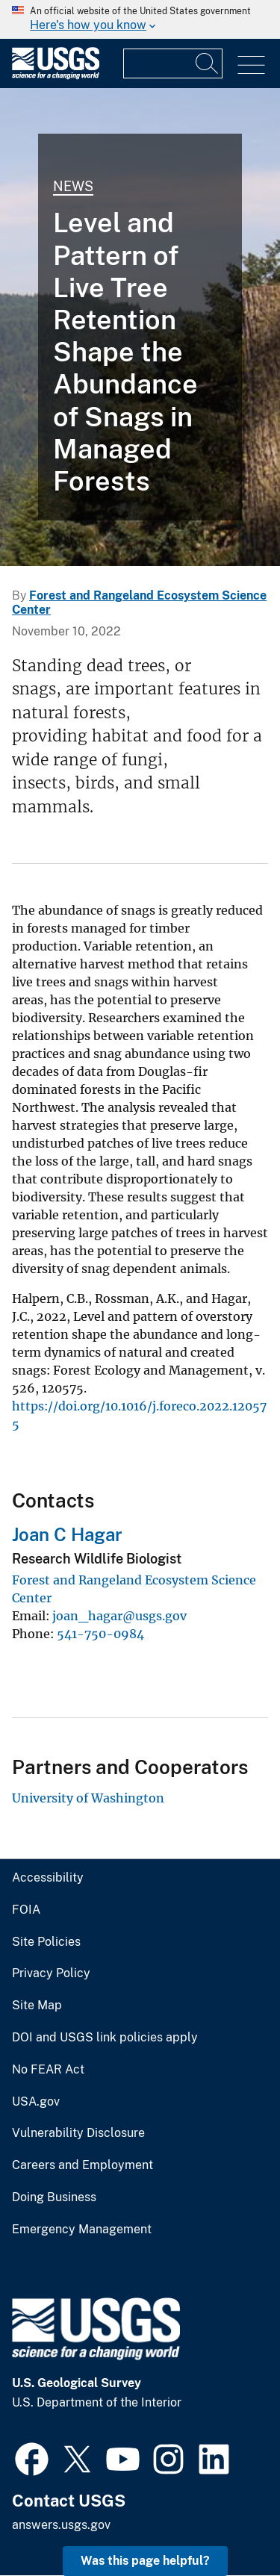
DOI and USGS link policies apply (105, 2037)
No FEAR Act (48, 2069)
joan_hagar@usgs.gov (119, 1615)
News (73, 186)
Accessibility (48, 1878)
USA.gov (36, 2102)
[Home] (55, 76)
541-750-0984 (100, 1633)
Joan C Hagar (67, 1534)
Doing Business (54, 2197)
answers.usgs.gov (61, 2525)
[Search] (208, 63)
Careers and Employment (82, 2165)
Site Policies (46, 1942)
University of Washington (88, 1798)
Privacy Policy (51, 1973)
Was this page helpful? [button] (145, 2561)
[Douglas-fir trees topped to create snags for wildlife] (140, 327)
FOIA (26, 1910)
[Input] (173, 63)
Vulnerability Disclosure (78, 2133)
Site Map (37, 2005)
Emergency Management (82, 2229)
